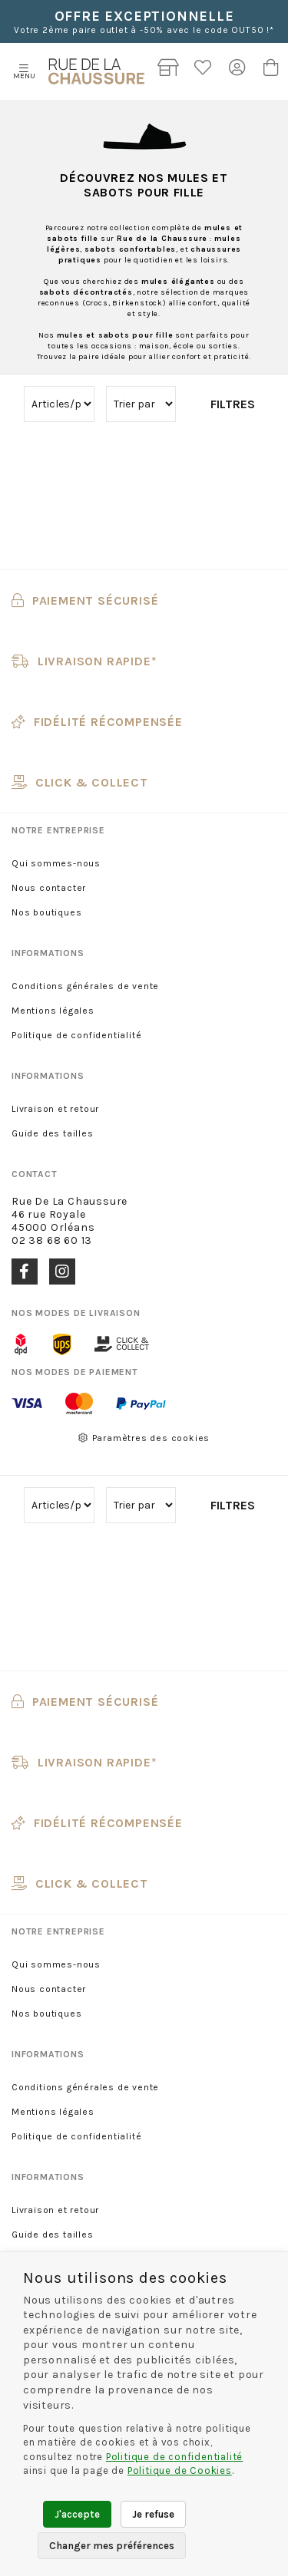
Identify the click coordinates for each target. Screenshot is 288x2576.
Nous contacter (49, 887)
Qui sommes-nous (56, 863)
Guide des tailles (53, 1133)
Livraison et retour (55, 1108)
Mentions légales (53, 1010)
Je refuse (153, 2514)
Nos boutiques (46, 912)
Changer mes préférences (111, 2545)
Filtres (232, 404)
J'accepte (77, 2514)
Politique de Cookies (179, 2470)
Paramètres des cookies (144, 1438)
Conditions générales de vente (85, 986)
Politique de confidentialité (76, 1035)
